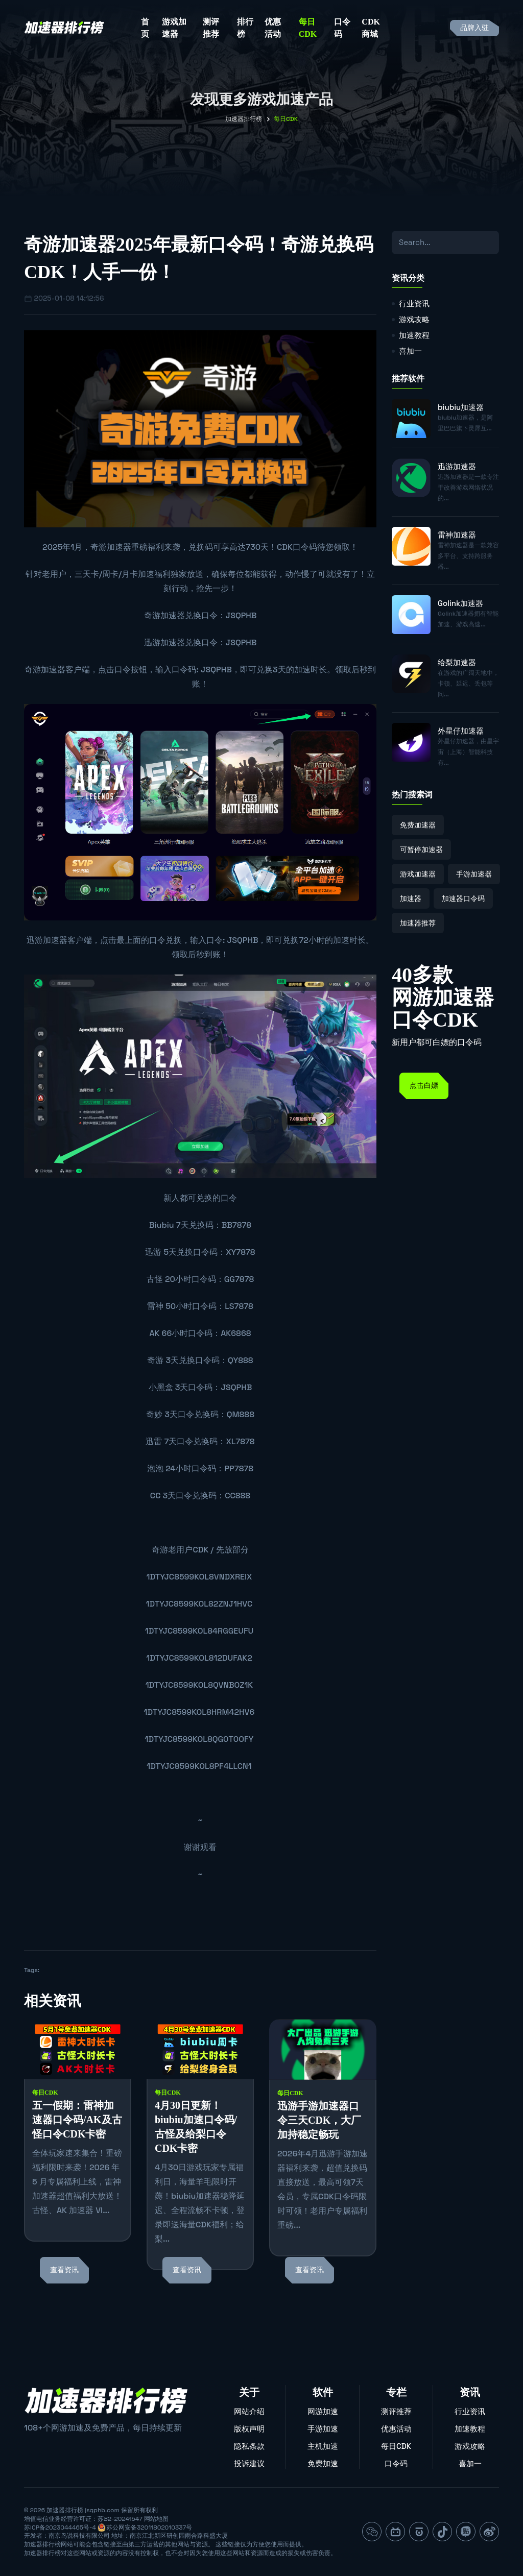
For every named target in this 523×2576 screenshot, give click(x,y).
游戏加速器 (174, 27)
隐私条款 (249, 2446)
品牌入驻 (474, 28)
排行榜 (245, 27)
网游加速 (322, 2411)
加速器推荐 (418, 923)
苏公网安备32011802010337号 (149, 2527)
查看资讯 (64, 2270)
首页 (145, 27)
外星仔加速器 (461, 731)
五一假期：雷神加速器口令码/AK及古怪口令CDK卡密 (77, 2120)
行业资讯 (414, 303)
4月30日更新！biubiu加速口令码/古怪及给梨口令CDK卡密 (196, 2127)
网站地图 (156, 2519)
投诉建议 (249, 2463)
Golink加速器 (460, 603)
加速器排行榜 (243, 119)
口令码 (342, 27)
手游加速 (322, 2429)
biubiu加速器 (461, 407)
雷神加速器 (457, 535)
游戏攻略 (414, 319)
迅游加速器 (164, 642)
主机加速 (322, 2446)
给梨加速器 (457, 662)
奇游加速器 (110, 547)
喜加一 (410, 351)
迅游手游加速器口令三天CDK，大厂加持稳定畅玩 (319, 2120)
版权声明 (249, 2429)
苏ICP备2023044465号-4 (60, 2527)
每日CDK (308, 27)
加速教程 (414, 335)
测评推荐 (211, 27)
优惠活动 (273, 27)
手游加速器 (474, 874)
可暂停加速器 (421, 849)
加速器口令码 (463, 898)
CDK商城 (371, 27)
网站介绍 (249, 2411)
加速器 (410, 898)
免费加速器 (418, 825)
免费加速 (322, 2463)
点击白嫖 (424, 1085)
